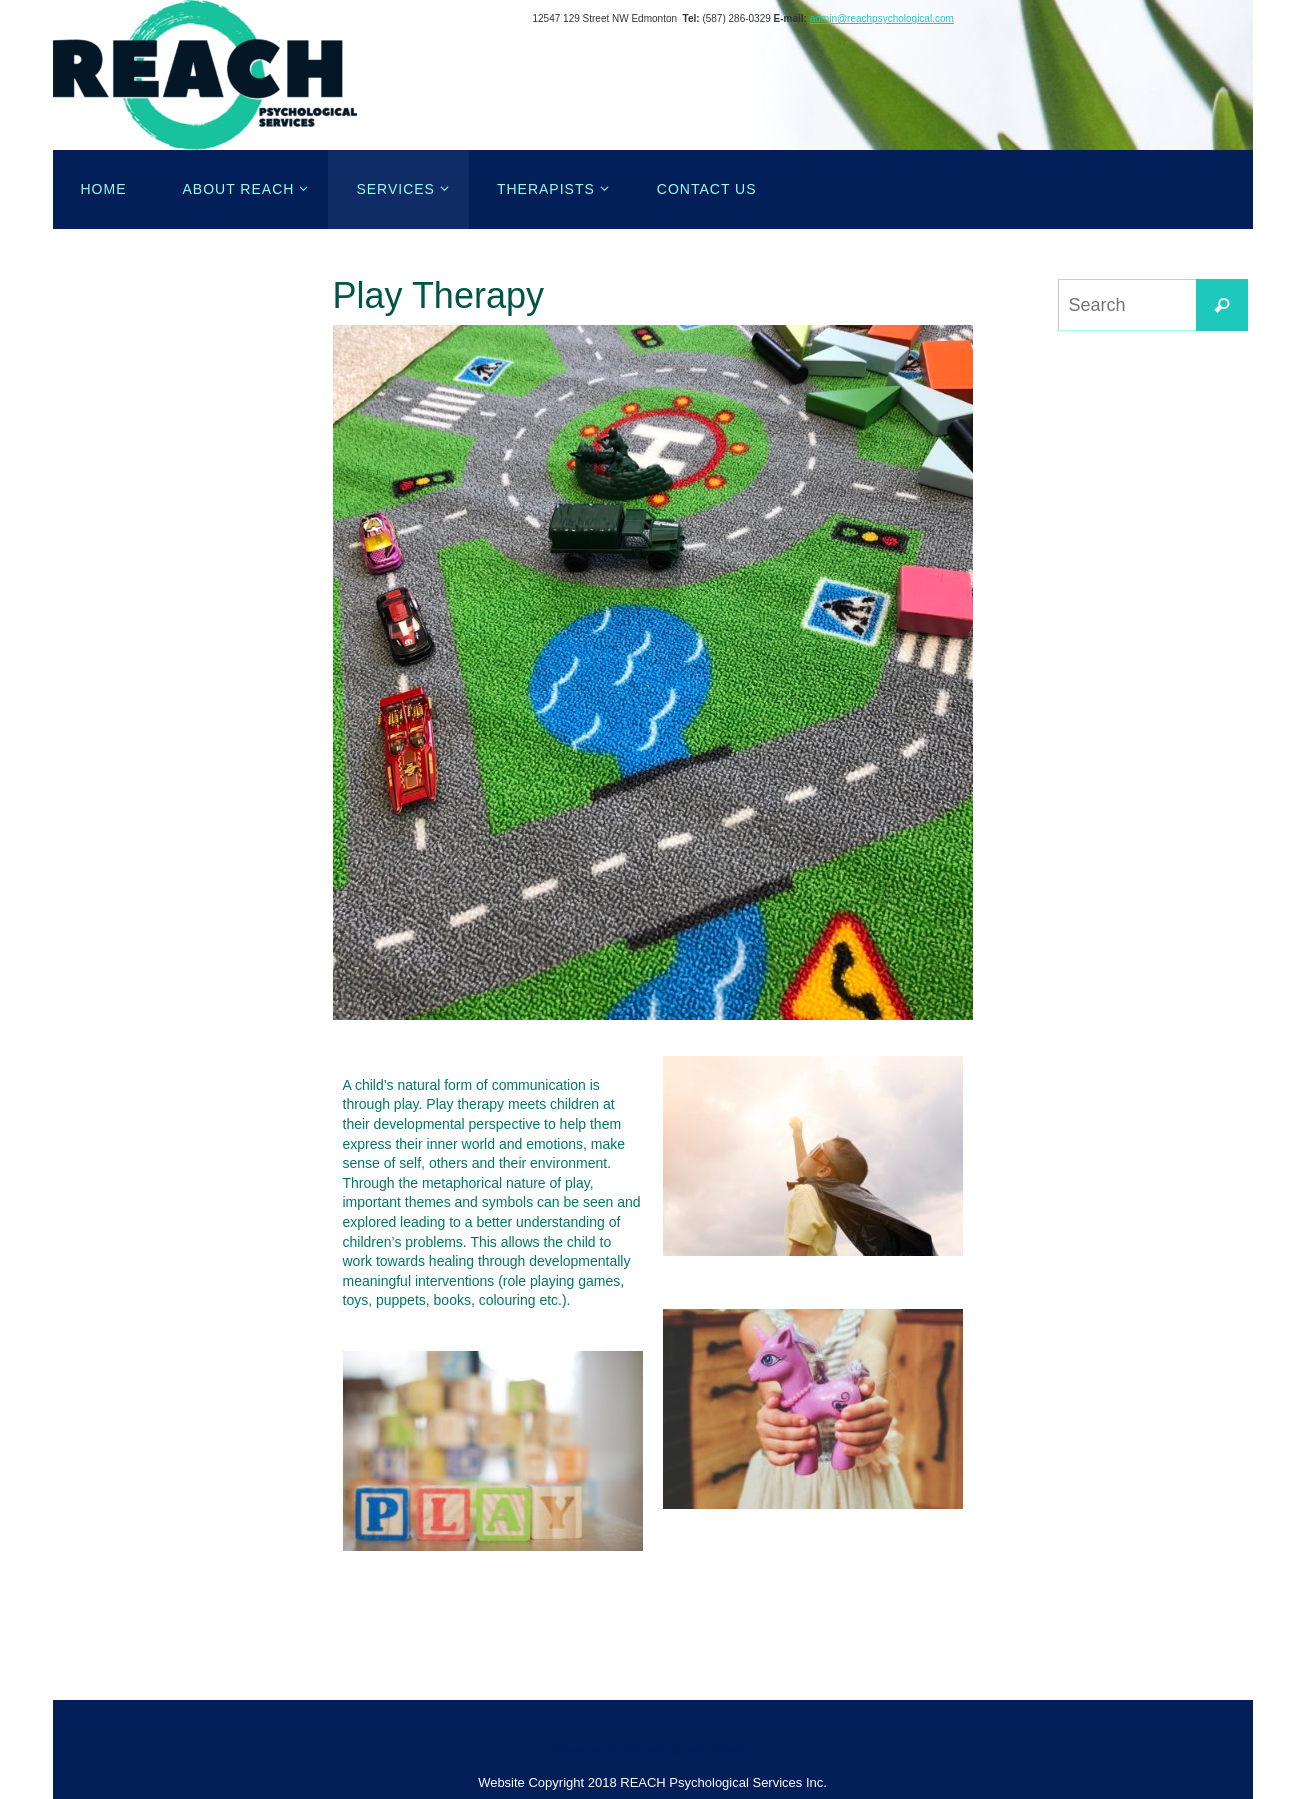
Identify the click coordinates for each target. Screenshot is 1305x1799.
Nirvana (646, 1750)
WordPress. (719, 1750)
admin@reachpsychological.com (882, 18)
